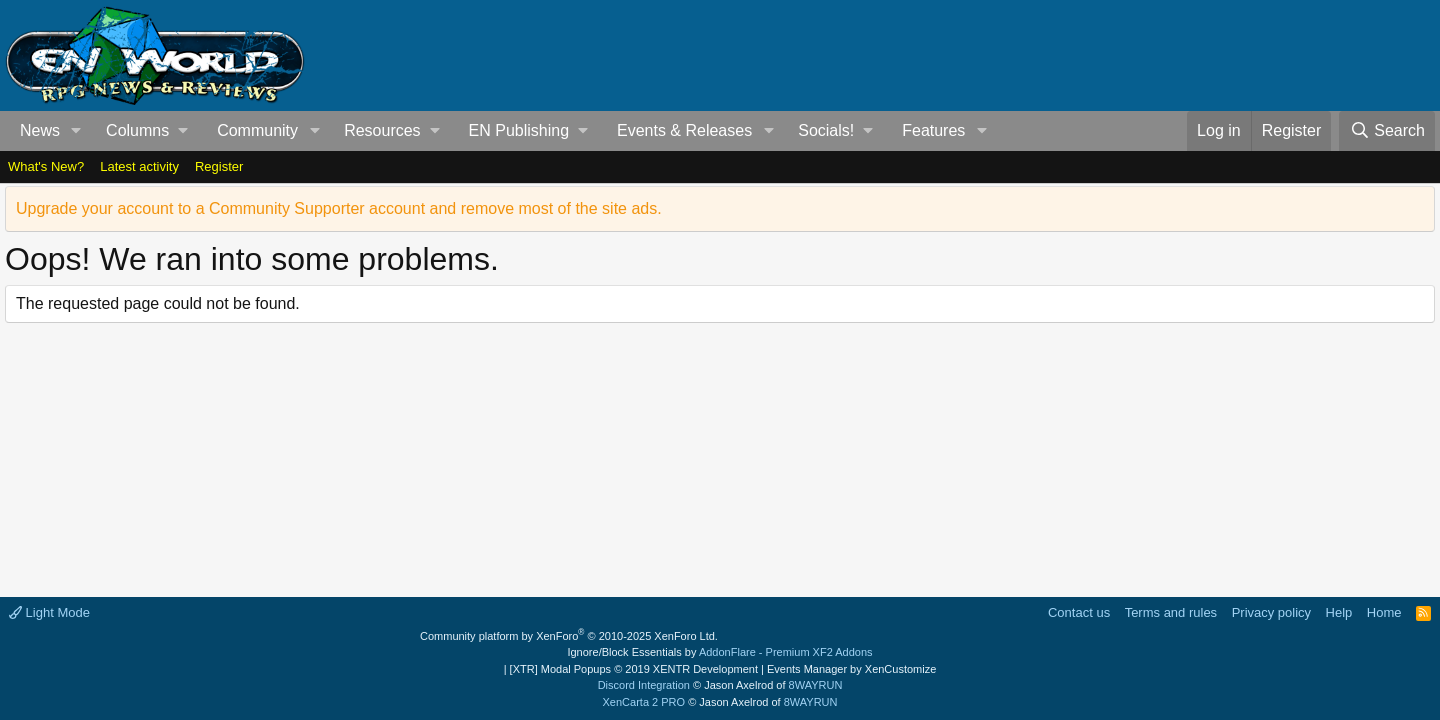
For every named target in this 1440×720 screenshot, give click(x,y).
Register (219, 166)
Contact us (1079, 612)
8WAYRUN (816, 685)
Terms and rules (1171, 612)
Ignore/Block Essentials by (719, 652)
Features (933, 130)
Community (257, 130)
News (40, 130)
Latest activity (139, 166)
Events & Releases (684, 130)
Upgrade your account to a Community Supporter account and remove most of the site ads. (339, 208)
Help (1339, 612)
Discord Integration (644, 685)
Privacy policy (1271, 612)
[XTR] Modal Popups (634, 669)
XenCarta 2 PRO (644, 702)
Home (1384, 612)
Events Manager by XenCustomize (851, 669)
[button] (76, 131)
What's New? (46, 166)
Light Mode (49, 612)
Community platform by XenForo (569, 636)
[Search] (1387, 131)
